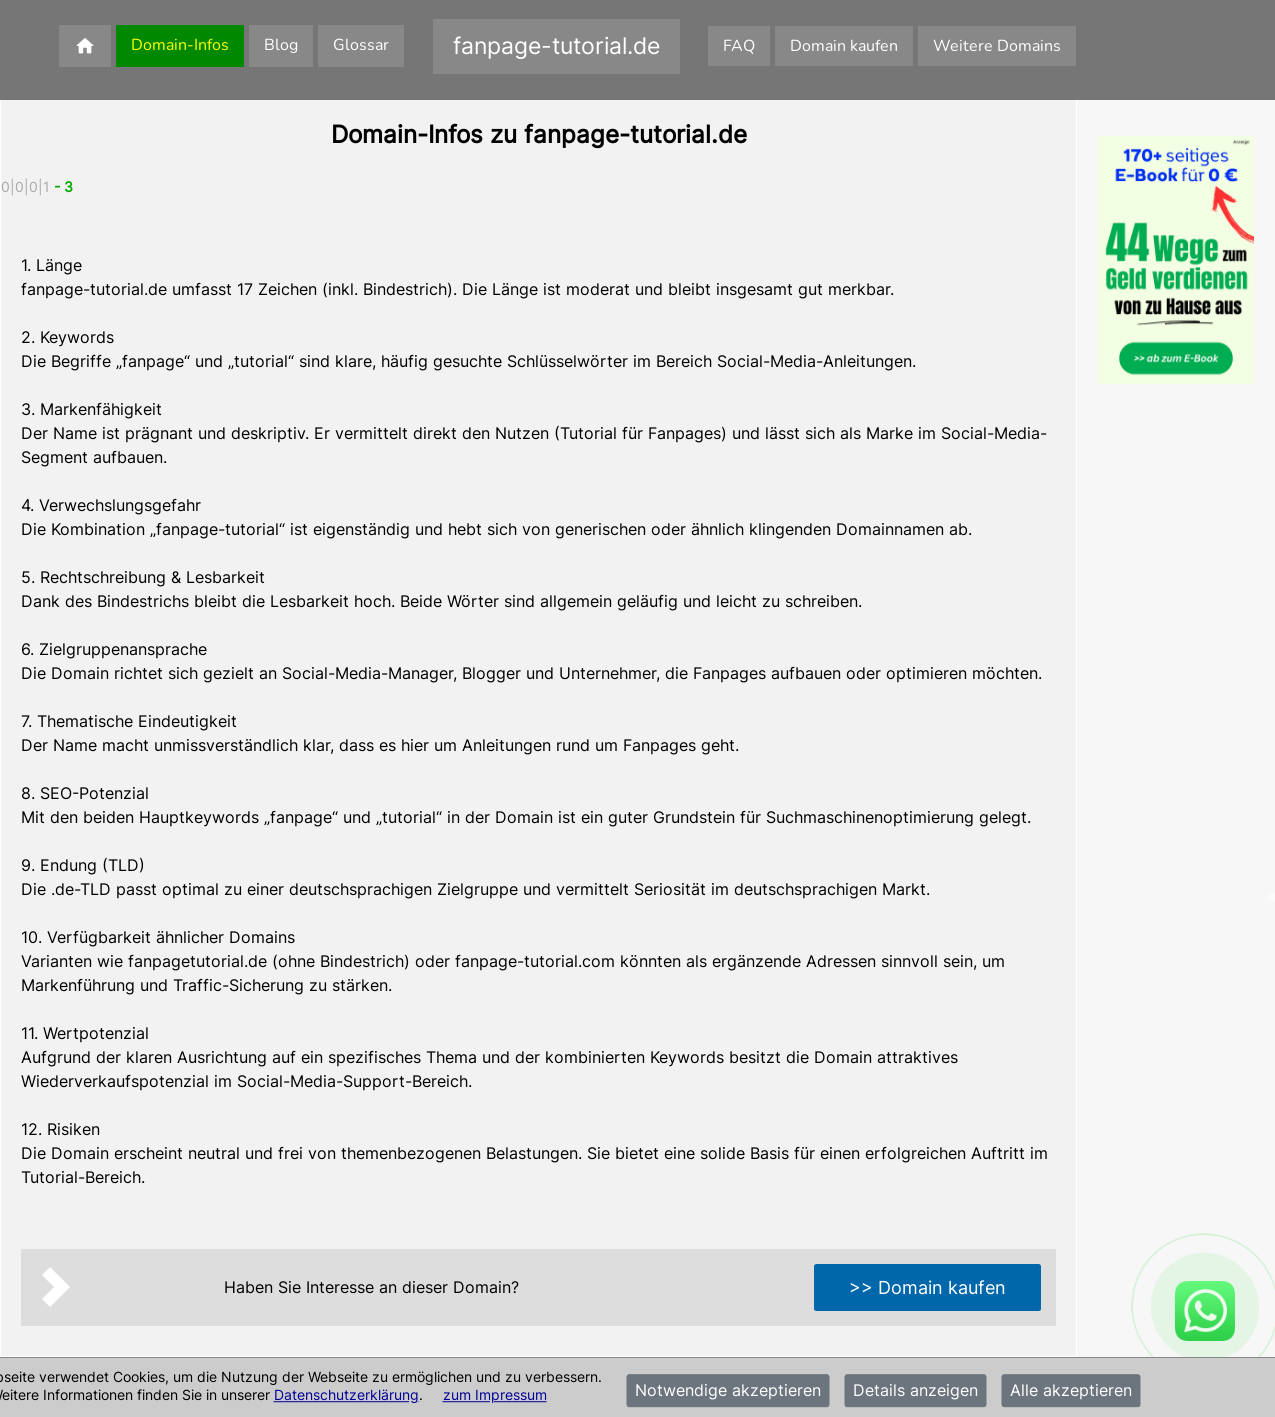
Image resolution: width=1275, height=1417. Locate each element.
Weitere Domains (997, 46)
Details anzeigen (915, 1391)
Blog (281, 45)
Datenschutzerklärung (346, 1394)
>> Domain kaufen (927, 1287)
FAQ (739, 46)
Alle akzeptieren (1071, 1391)
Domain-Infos (180, 45)
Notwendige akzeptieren (728, 1391)
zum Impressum (495, 1394)
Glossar (361, 45)
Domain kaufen (844, 46)
